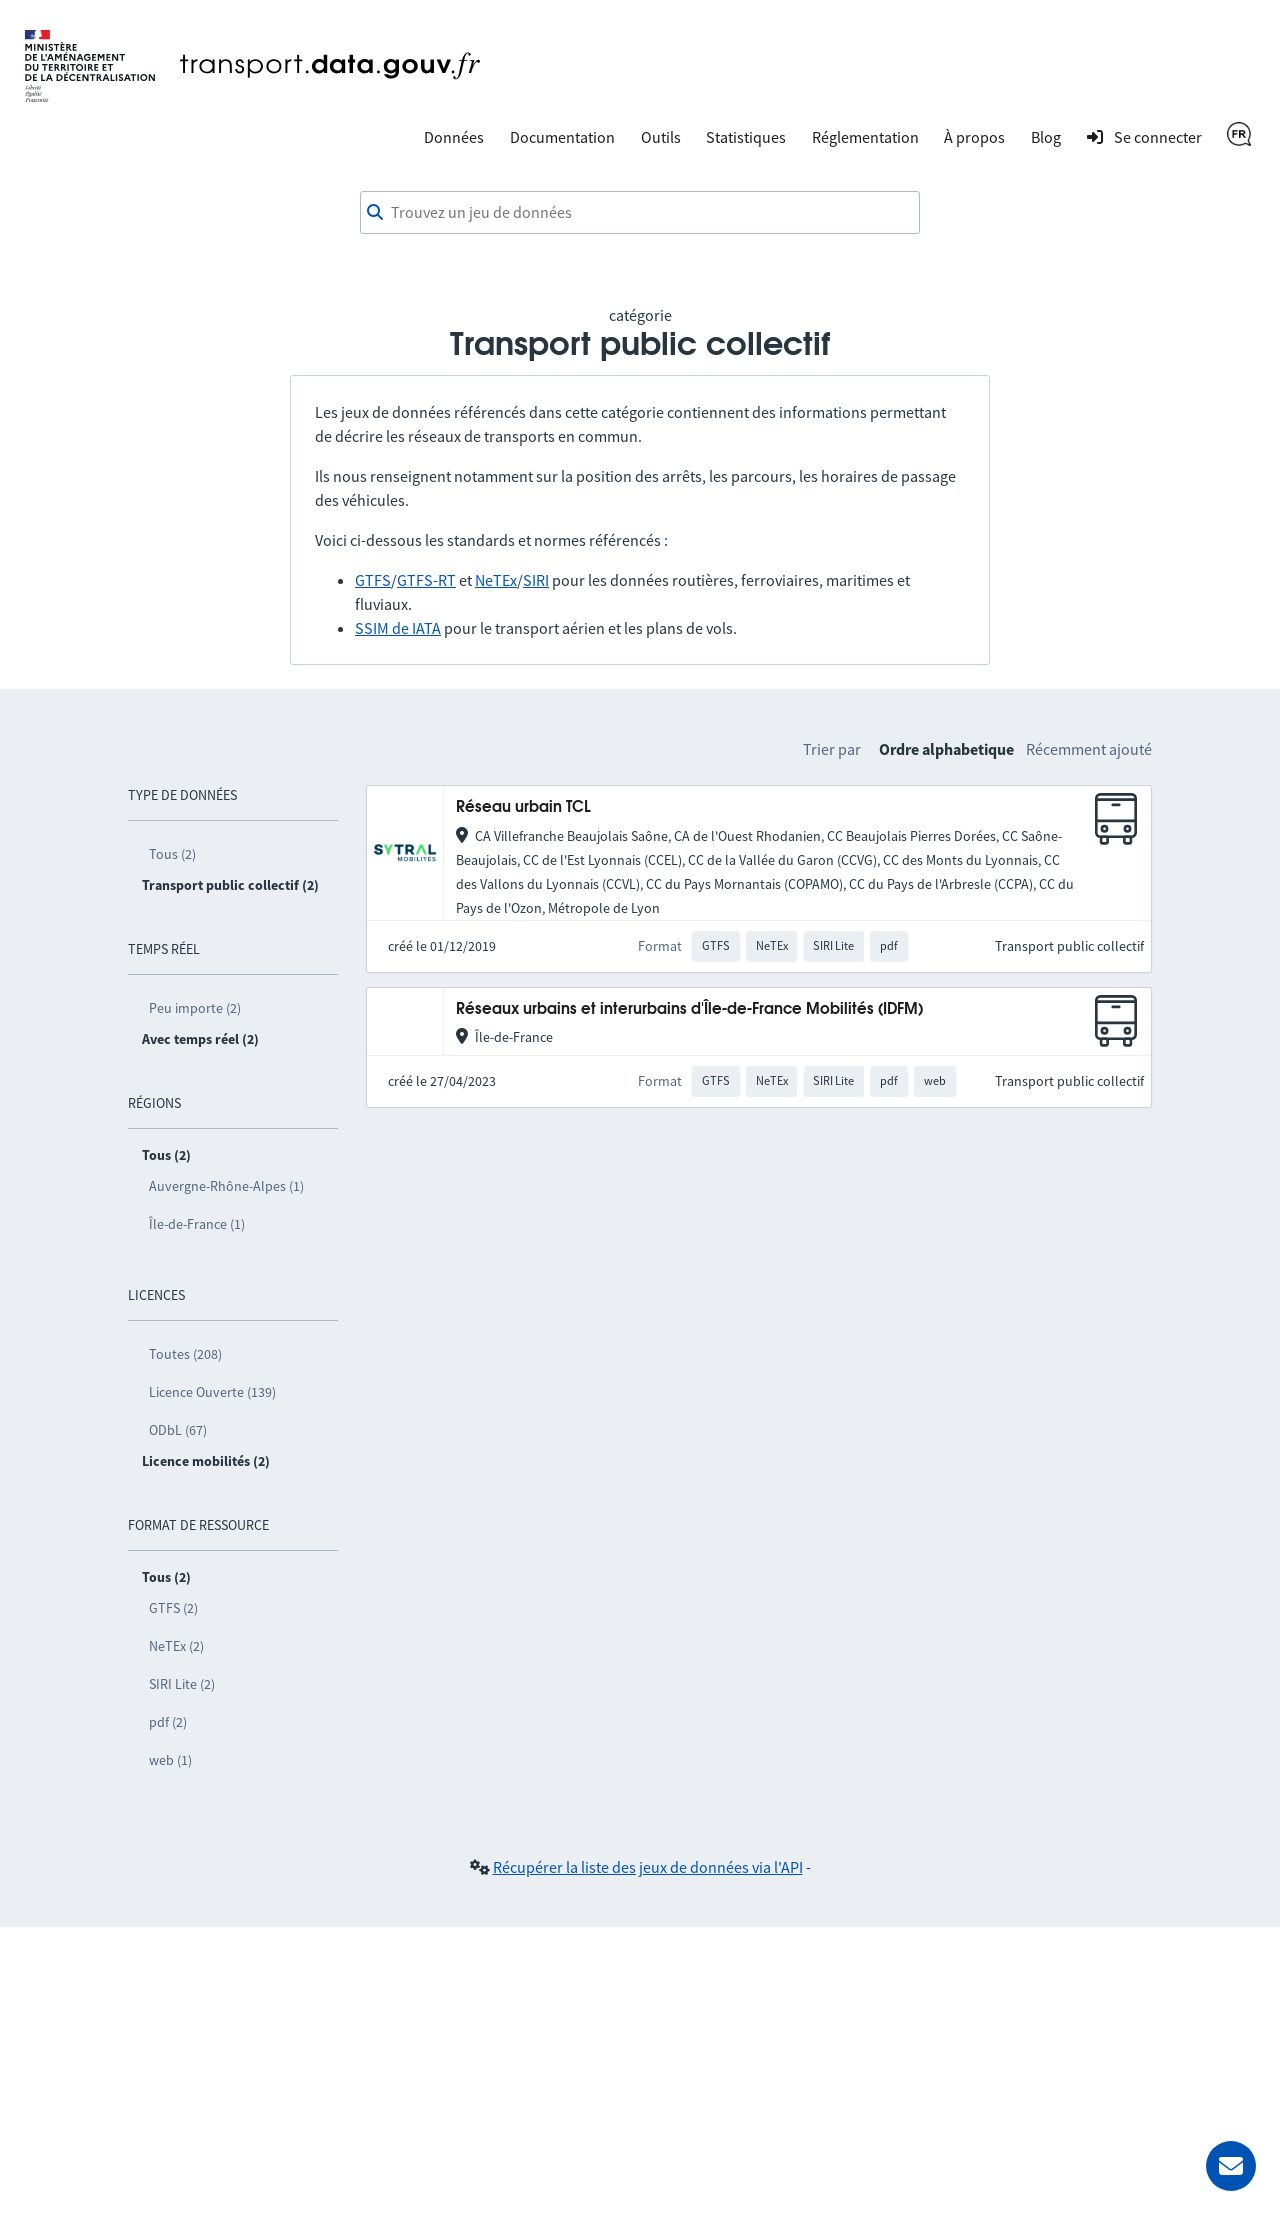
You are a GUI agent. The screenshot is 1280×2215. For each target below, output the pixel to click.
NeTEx (496, 580)
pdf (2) (168, 1722)
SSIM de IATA (398, 628)
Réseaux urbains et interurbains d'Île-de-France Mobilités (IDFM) (689, 1009)
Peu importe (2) (195, 1008)
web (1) (170, 1760)
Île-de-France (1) (197, 1224)
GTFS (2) (173, 1608)
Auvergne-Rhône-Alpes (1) (226, 1186)
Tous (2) (172, 854)
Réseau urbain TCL (523, 807)
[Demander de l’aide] (1231, 2166)
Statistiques (746, 137)
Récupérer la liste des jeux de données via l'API (648, 1867)
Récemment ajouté (1089, 749)
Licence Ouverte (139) (212, 1392)
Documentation (562, 137)
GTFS (373, 580)
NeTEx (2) (176, 1646)
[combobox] (640, 213)
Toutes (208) (185, 1354)
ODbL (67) (178, 1430)
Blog (1046, 137)
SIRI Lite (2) (182, 1684)
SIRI (536, 580)
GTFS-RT (426, 580)
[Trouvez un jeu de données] (640, 213)
